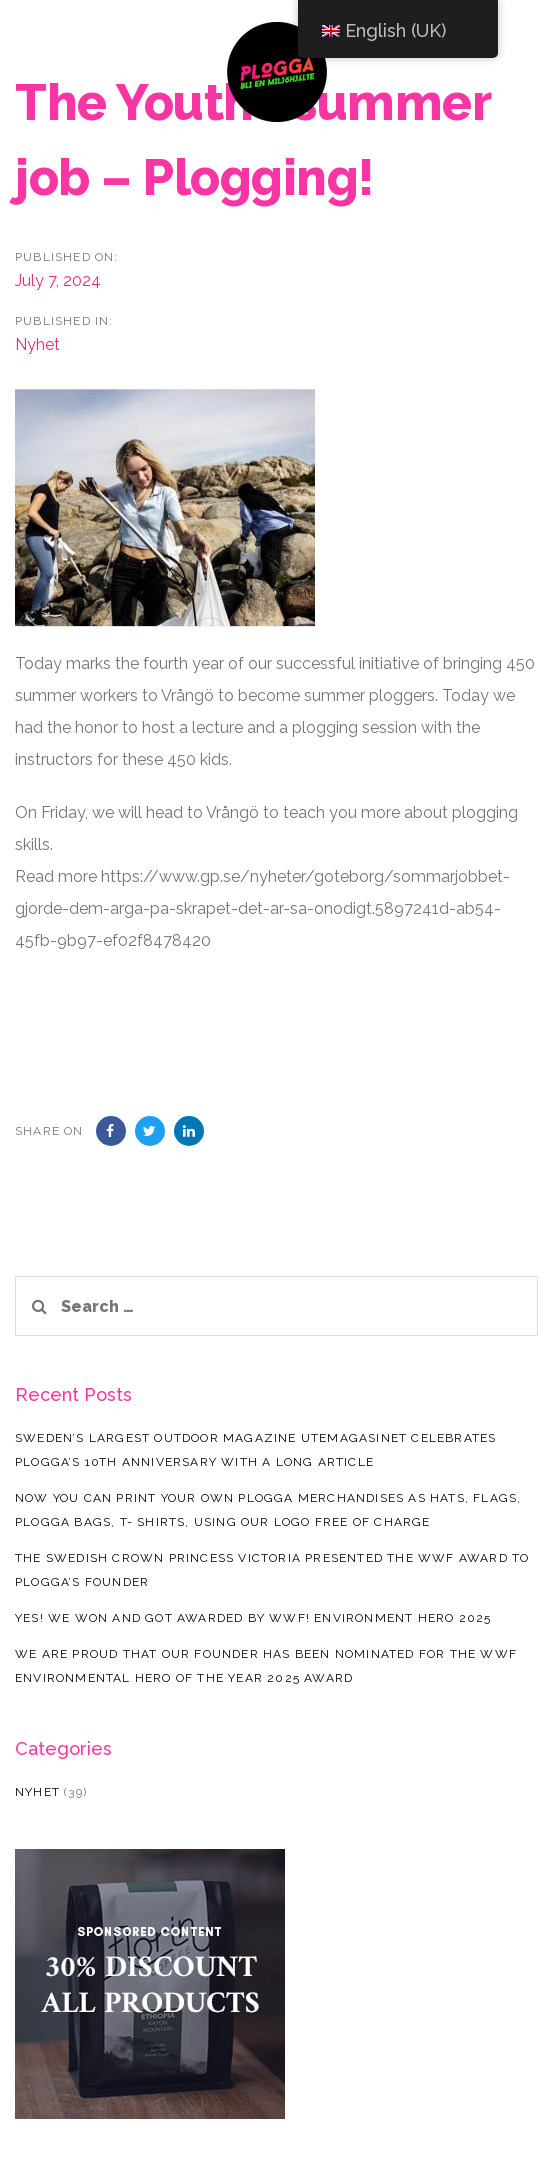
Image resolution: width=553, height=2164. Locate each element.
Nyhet (37, 344)
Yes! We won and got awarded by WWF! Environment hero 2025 (253, 1618)
